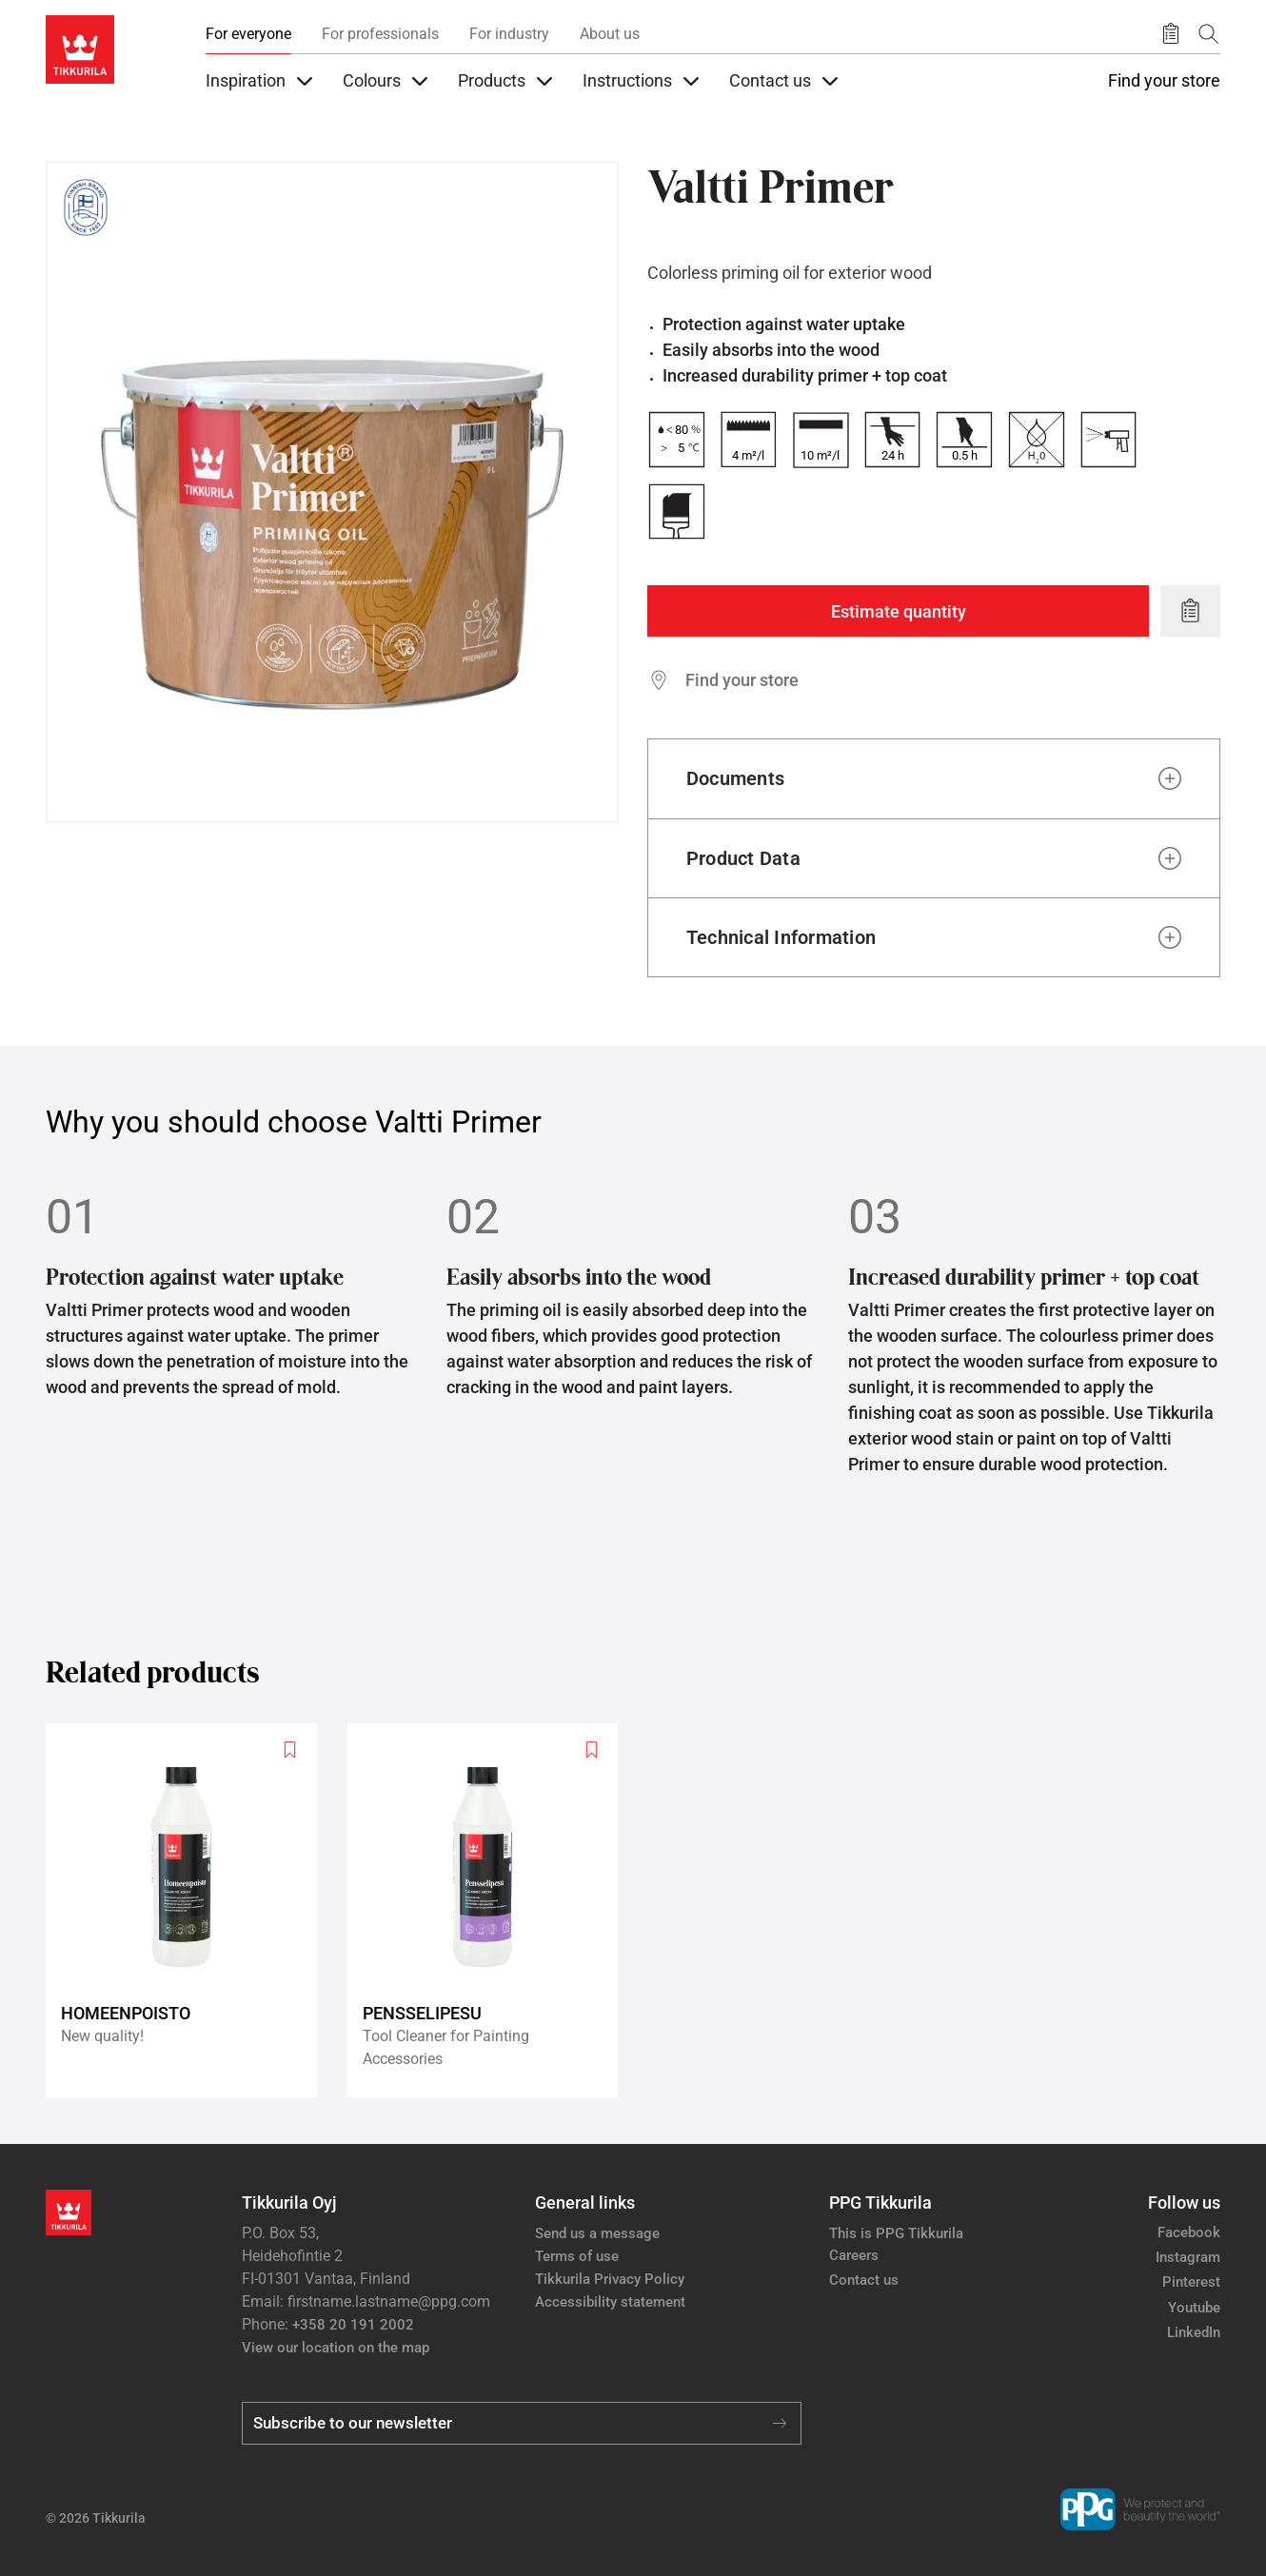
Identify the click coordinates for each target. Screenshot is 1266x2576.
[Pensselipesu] (490, 1910)
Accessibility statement (610, 2302)
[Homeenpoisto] (189, 1910)
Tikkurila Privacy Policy (609, 2279)
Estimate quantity (898, 611)
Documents (735, 778)
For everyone (248, 34)
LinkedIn (1193, 2332)
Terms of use (577, 2256)
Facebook (1188, 2232)
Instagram (1188, 2257)
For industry (509, 34)
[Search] (1208, 34)
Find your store (1164, 80)
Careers (854, 2255)
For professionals (380, 34)
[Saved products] (1170, 34)
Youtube (1194, 2307)
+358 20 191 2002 (353, 2324)
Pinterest (1191, 2282)
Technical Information (781, 937)
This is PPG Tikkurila (896, 2233)
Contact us (864, 2280)
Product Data (743, 858)
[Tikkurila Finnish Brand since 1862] (86, 207)
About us (610, 34)
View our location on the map (335, 2347)
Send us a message (597, 2233)
